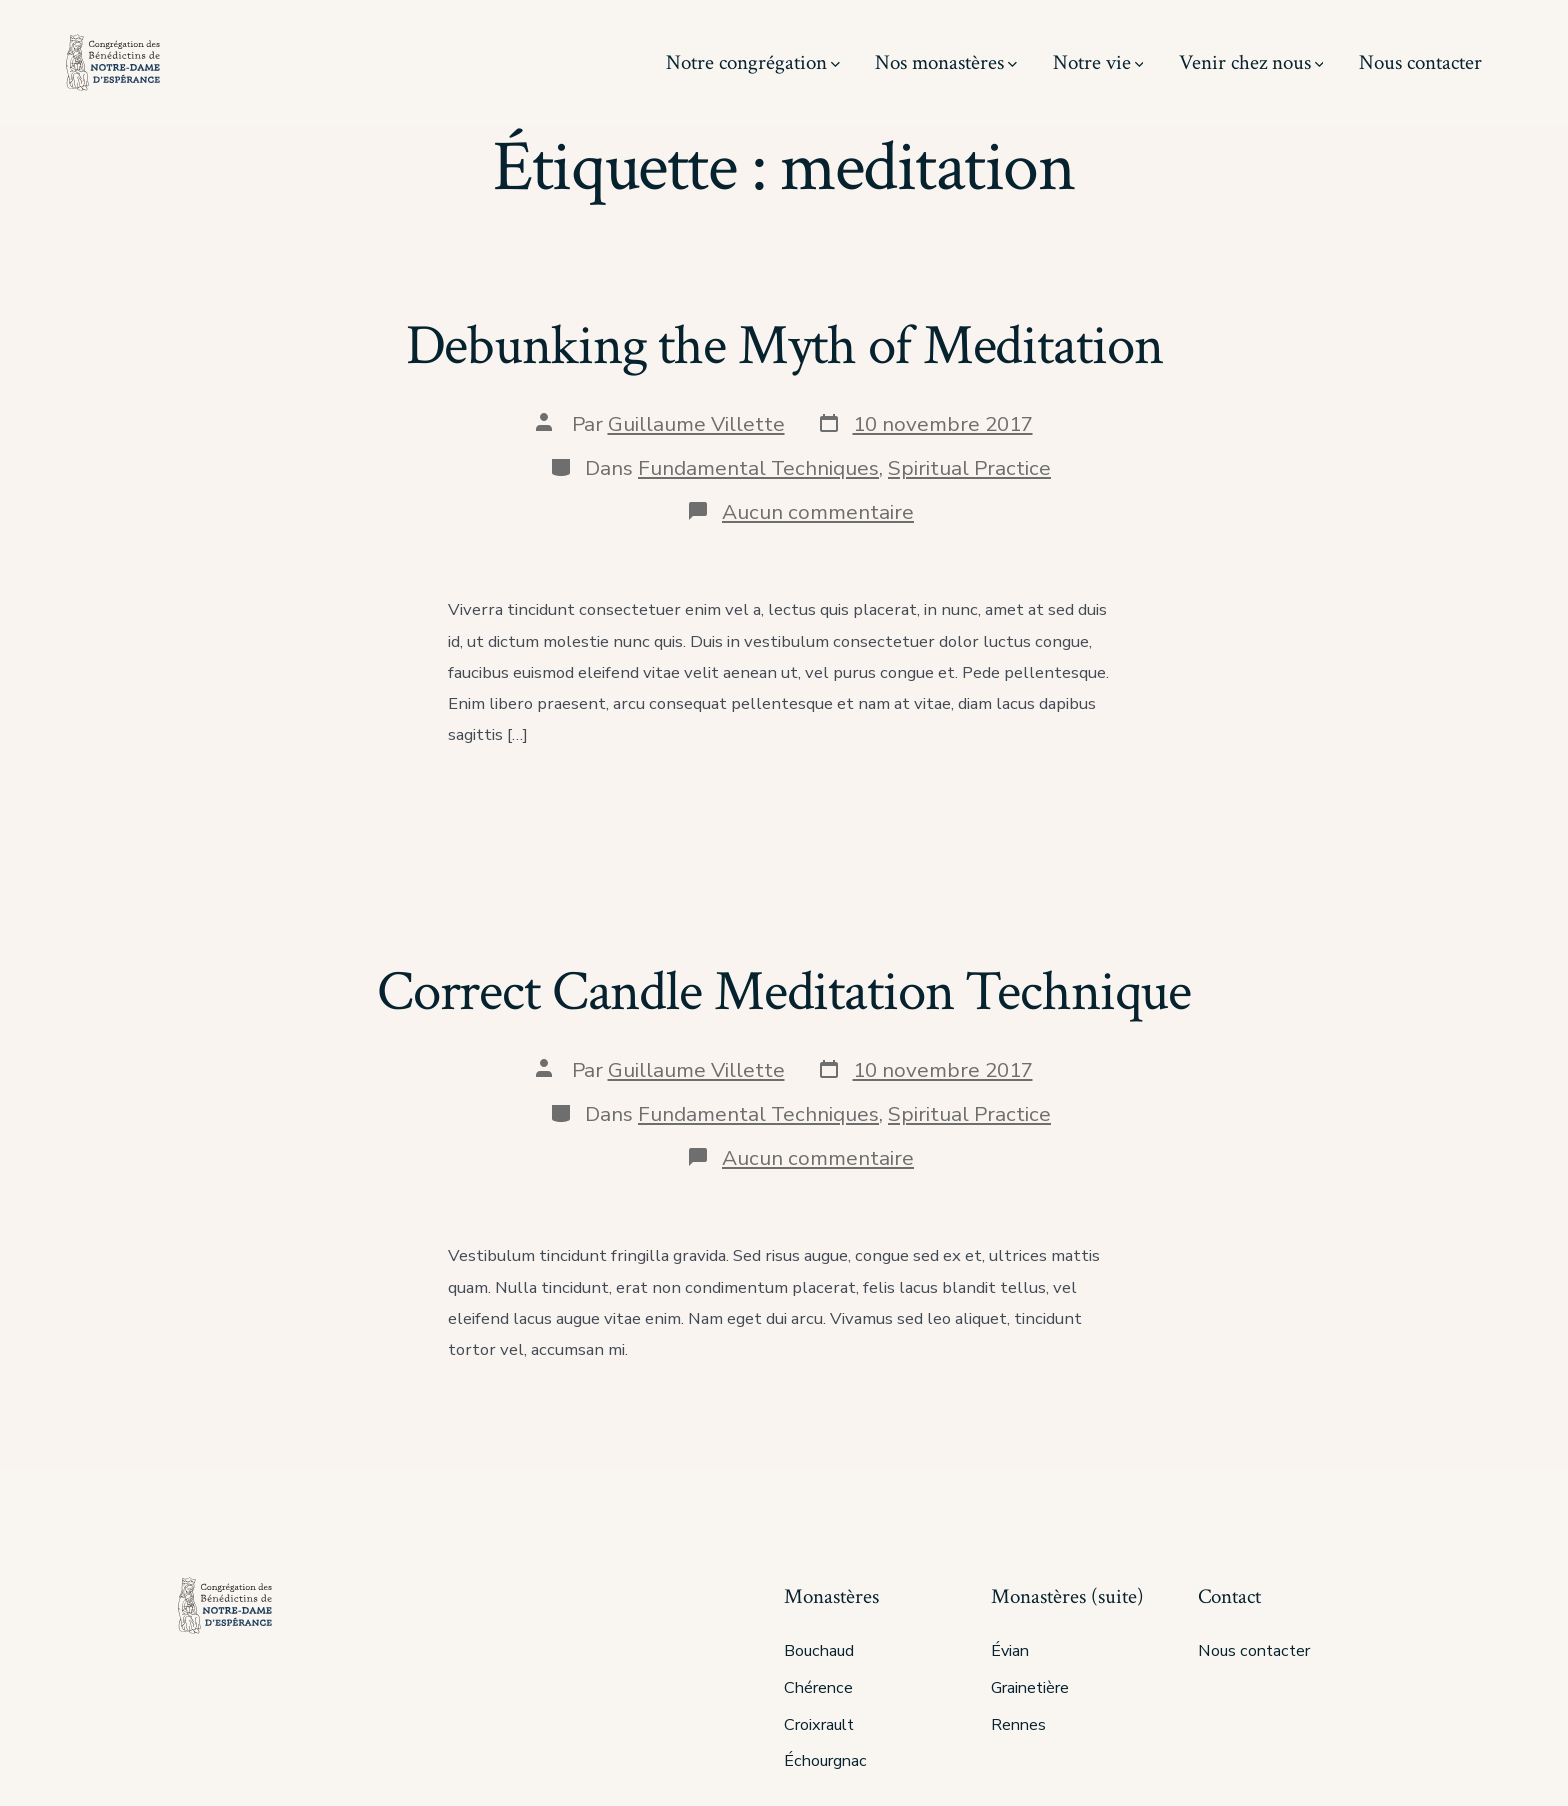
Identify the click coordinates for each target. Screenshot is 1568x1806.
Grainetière (1030, 1688)
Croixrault (819, 1725)
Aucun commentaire (818, 512)
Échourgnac (825, 1761)
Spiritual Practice (969, 468)
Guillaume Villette (696, 424)
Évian (1010, 1651)
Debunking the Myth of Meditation (784, 346)
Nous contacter (1420, 62)
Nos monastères (946, 62)
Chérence (818, 1688)
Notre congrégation (753, 62)
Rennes (1018, 1725)
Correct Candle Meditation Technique (784, 992)
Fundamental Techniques (758, 468)
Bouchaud (819, 1651)
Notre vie (1098, 62)
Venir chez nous (1251, 62)
